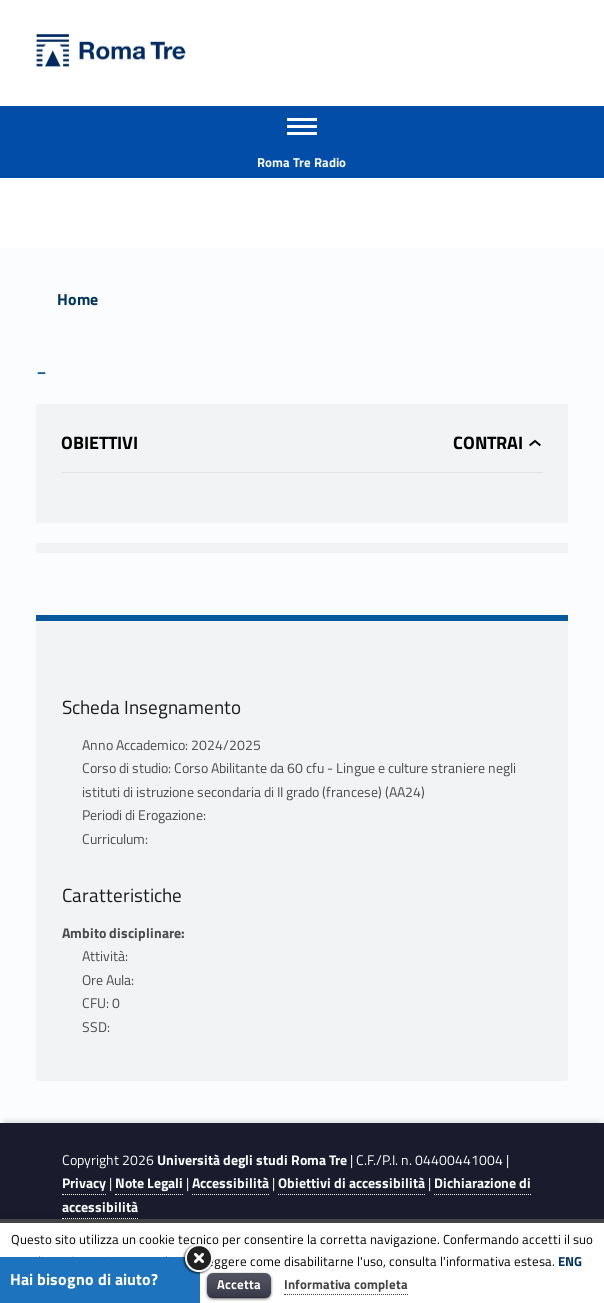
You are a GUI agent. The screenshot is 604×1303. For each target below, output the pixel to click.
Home (77, 299)
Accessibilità (230, 1183)
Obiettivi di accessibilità (351, 1183)
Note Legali (149, 1183)
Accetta (239, 1284)
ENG (570, 1261)
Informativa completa (346, 1284)
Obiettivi (99, 442)
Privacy (84, 1183)
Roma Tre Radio (301, 162)
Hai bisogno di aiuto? (84, 1279)
